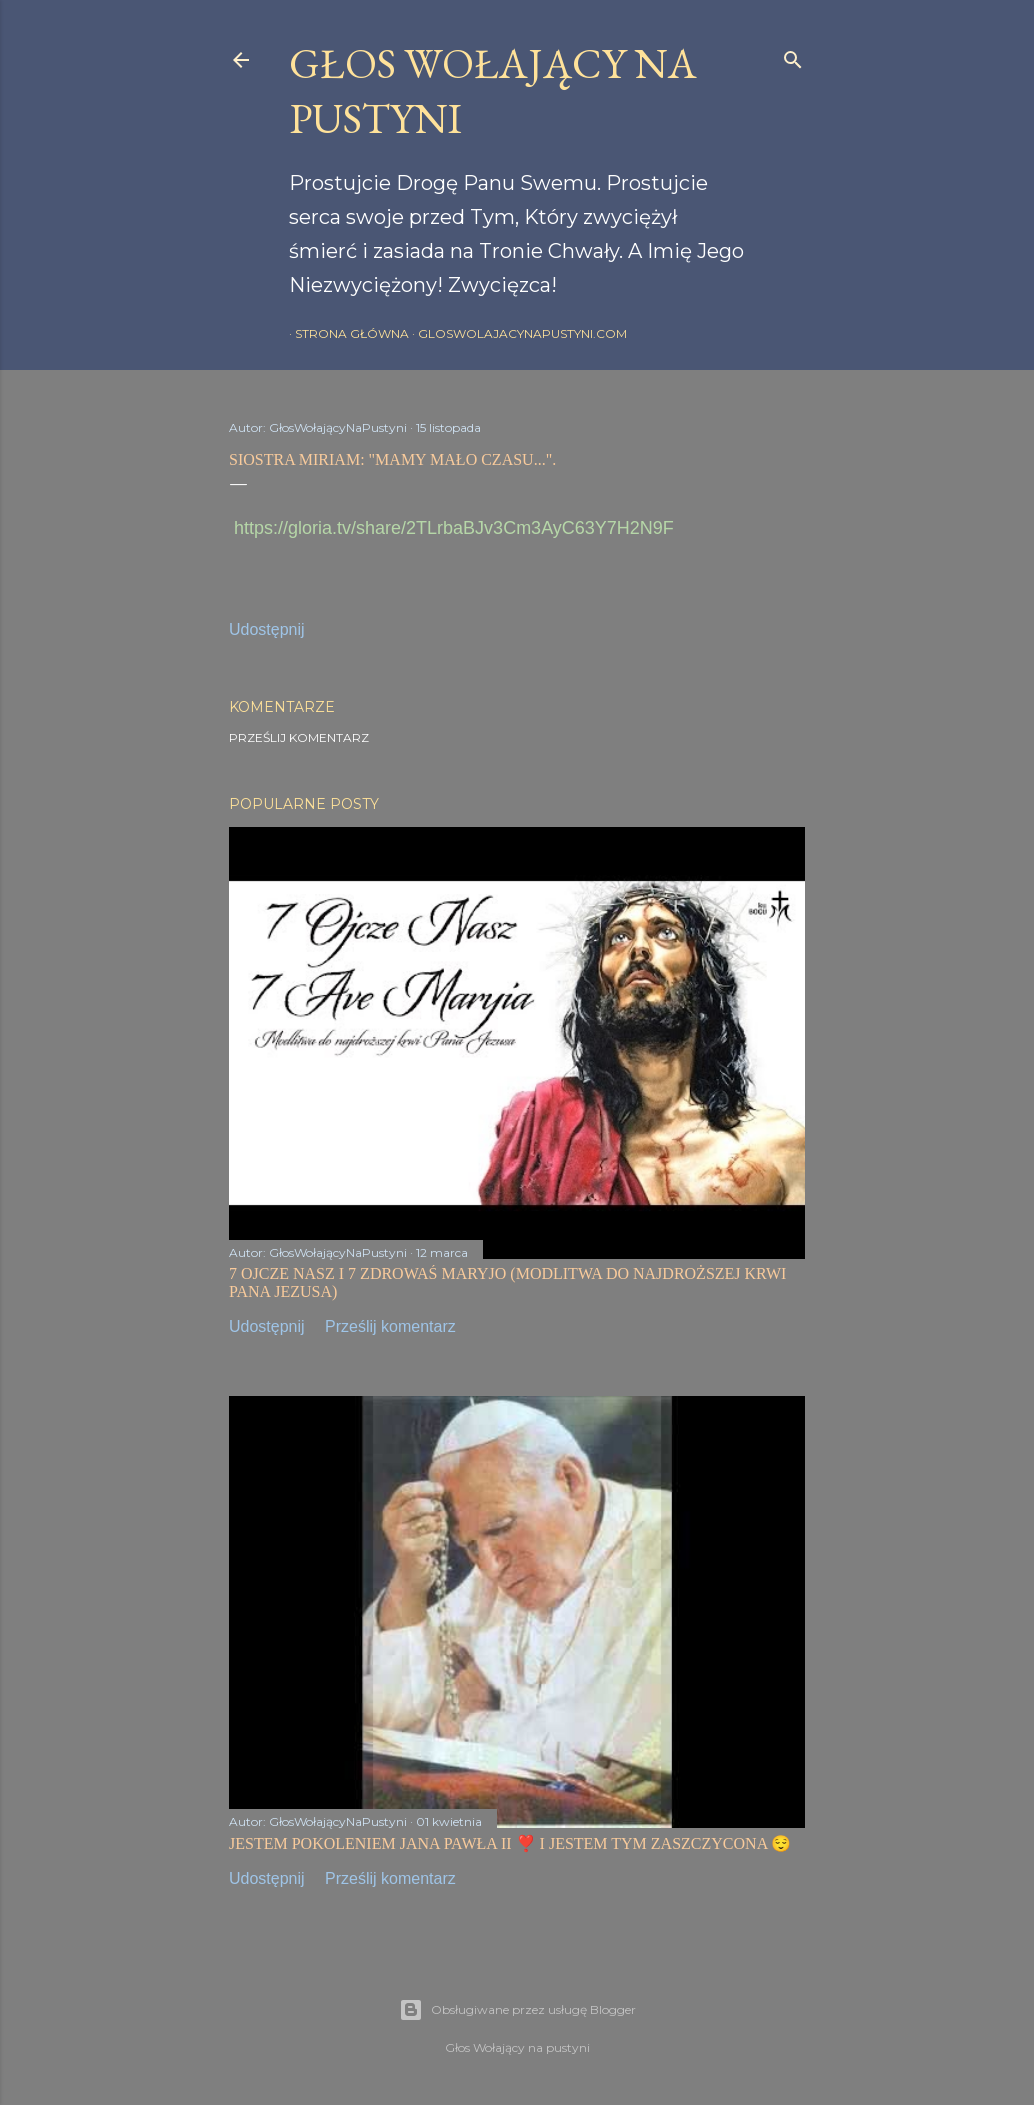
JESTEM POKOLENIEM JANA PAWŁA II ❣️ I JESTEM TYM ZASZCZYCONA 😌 (510, 1843)
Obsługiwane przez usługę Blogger (517, 2010)
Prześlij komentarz (299, 737)
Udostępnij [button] (267, 629)
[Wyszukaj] (793, 55)
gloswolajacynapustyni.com (516, 333)
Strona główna (346, 333)
